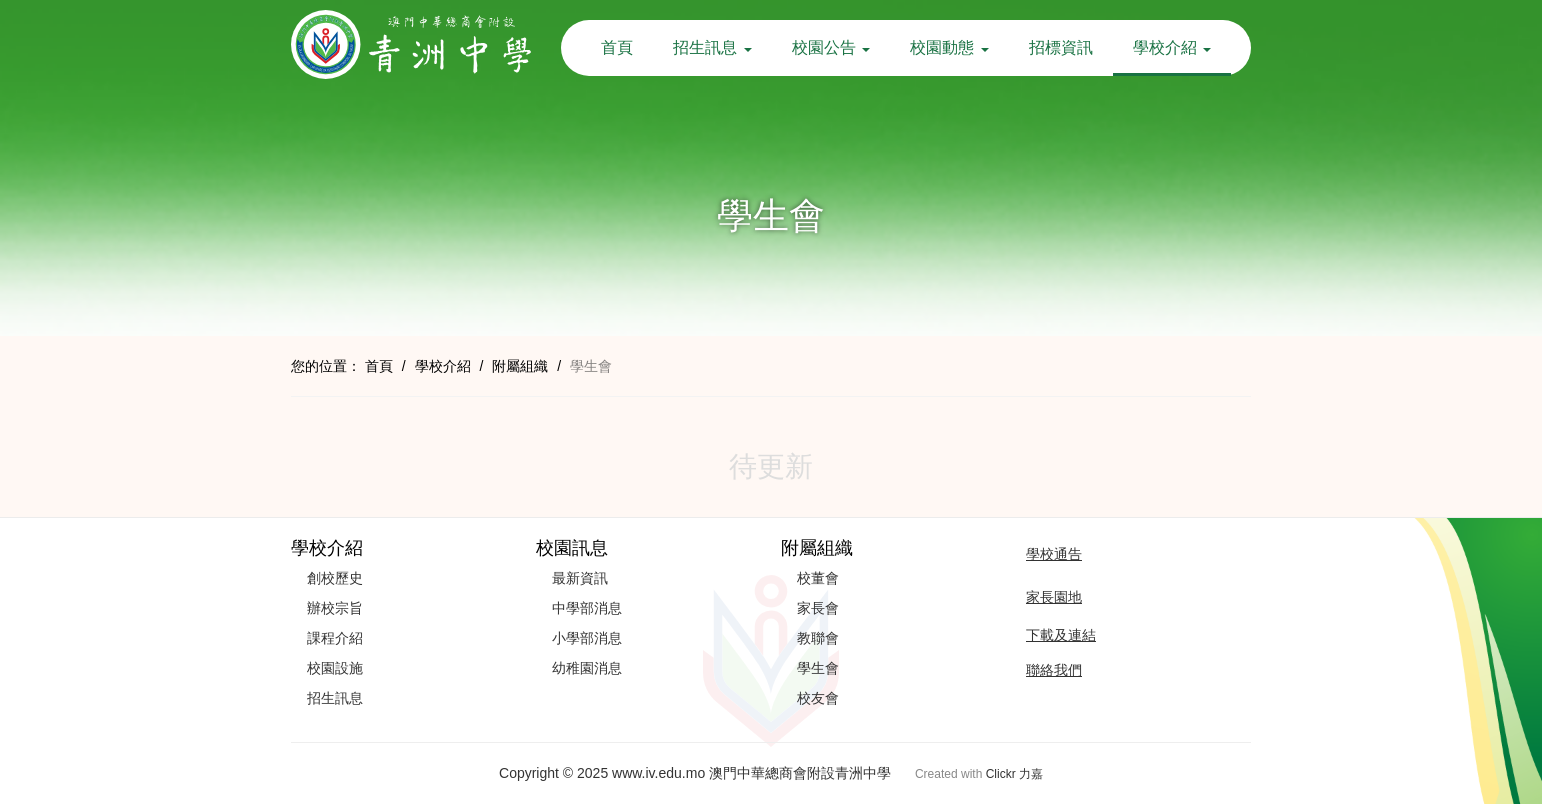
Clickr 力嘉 (1014, 774)
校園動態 (949, 47)
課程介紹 (335, 638)
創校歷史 (335, 578)
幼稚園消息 (587, 668)
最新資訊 (580, 578)
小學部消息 (587, 638)
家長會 (818, 608)
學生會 (818, 668)
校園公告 (831, 47)
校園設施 (335, 668)
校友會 (818, 698)
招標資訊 (1061, 47)
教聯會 (818, 638)
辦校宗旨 (335, 608)
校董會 (818, 578)
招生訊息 (712, 47)
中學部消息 (587, 608)
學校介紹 (1172, 47)
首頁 (617, 47)
